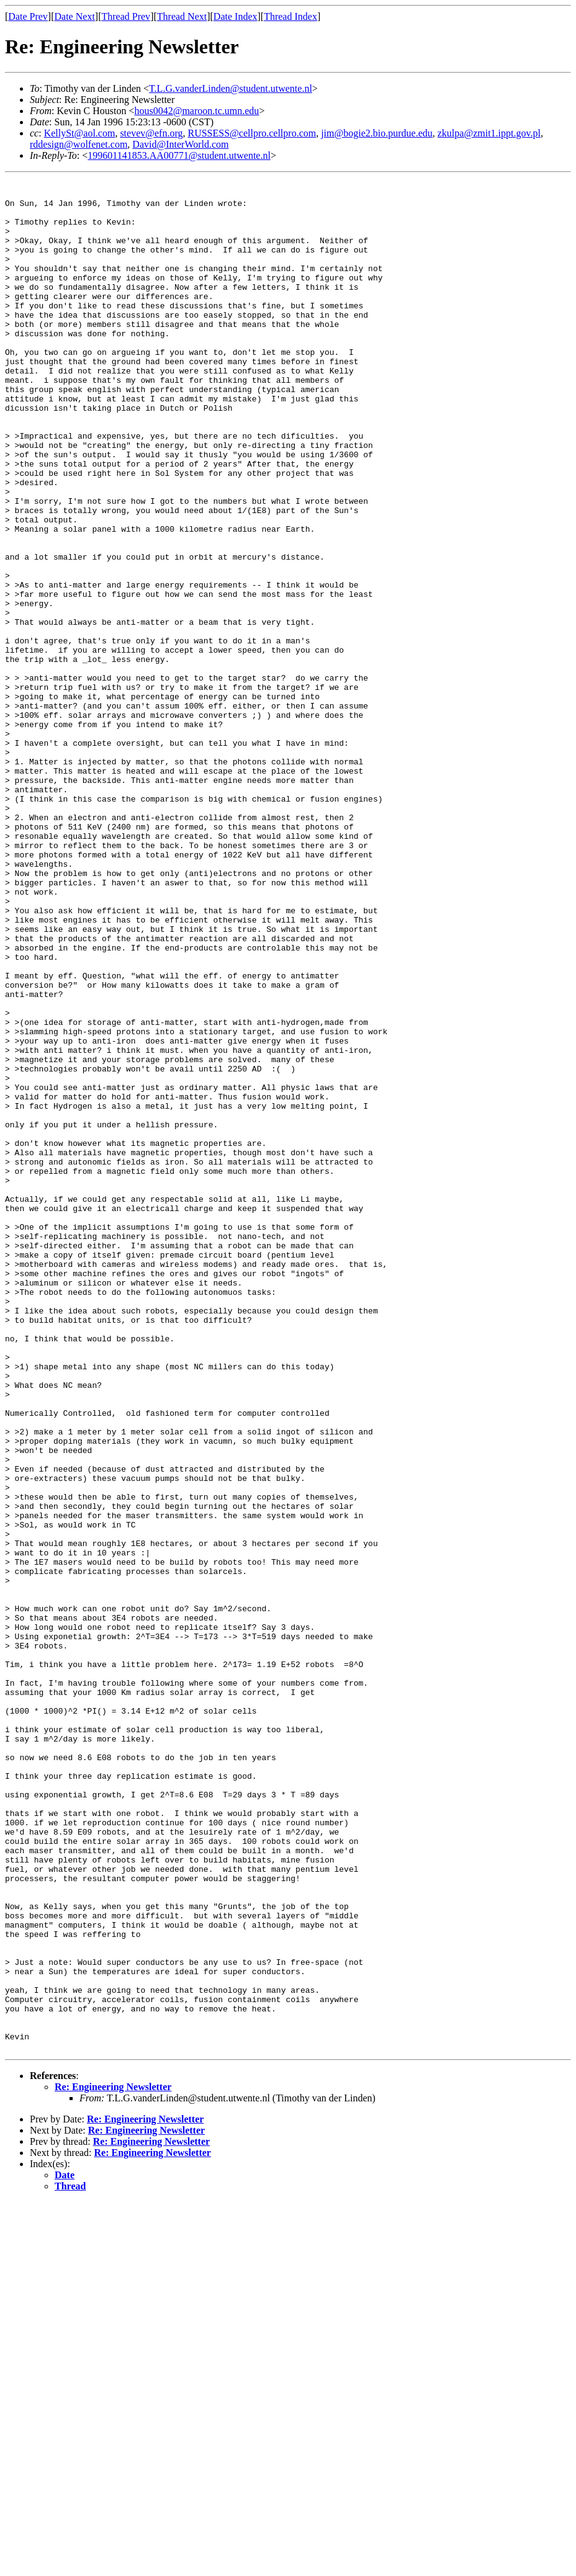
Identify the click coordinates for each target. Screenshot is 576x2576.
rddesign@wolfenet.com (78, 144)
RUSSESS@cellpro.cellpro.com (251, 133)
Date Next (75, 16)
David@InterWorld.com (180, 144)
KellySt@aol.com (79, 133)
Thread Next (182, 16)
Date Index (236, 16)
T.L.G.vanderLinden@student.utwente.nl (230, 88)
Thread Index (290, 16)
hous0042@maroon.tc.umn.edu (196, 110)
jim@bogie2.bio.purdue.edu (377, 133)
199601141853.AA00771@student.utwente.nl (179, 155)
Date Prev (28, 16)
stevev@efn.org (151, 133)
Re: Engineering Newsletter (113, 2461)
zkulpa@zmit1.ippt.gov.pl (489, 133)
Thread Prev (125, 16)
